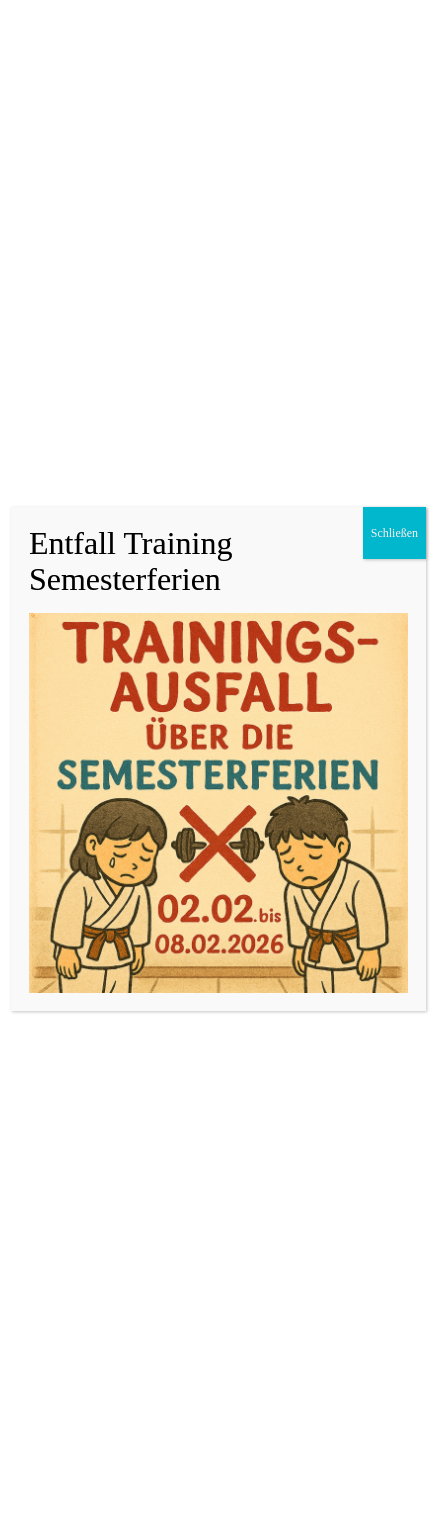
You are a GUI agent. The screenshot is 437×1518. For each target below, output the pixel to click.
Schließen (394, 533)
